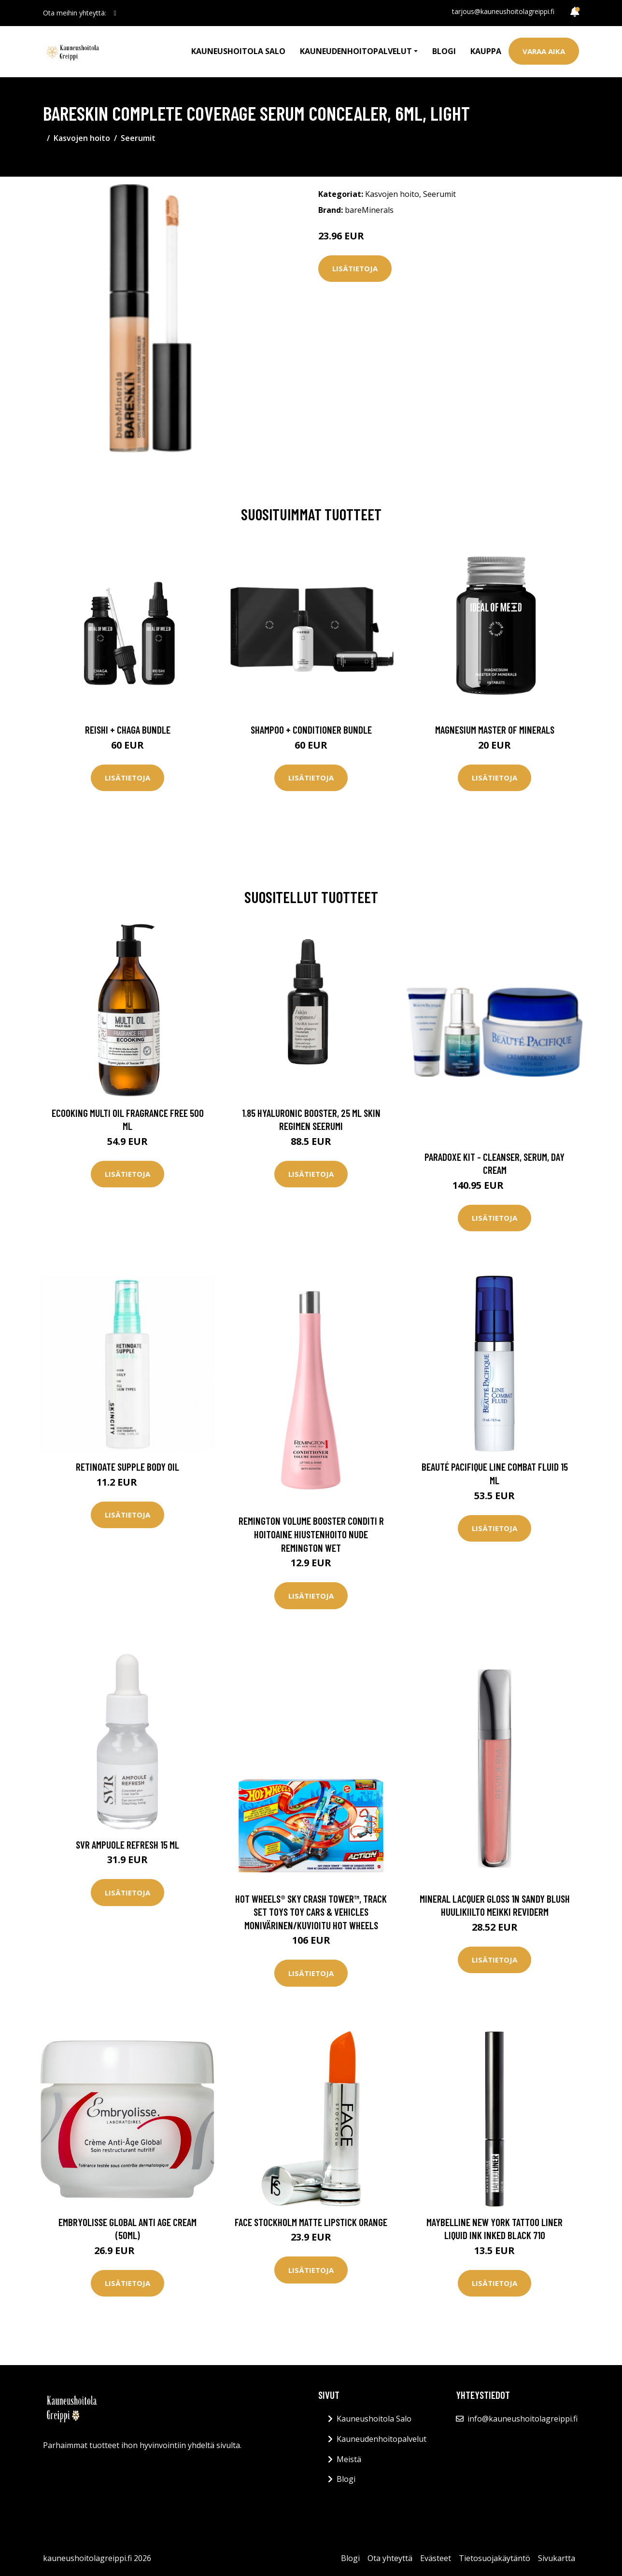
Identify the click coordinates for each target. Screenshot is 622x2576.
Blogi (444, 51)
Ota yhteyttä (390, 2558)
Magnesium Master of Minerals (494, 730)
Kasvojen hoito (82, 138)
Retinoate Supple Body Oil (127, 1467)
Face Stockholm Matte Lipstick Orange (311, 2222)
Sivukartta (556, 2558)
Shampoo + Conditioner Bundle (311, 730)
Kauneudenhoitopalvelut (381, 2439)
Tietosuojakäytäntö (494, 2558)
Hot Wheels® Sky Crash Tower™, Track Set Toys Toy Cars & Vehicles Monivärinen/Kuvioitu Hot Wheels (311, 1912)
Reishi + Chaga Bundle (127, 730)
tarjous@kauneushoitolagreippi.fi (503, 11)
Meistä (349, 2459)
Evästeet (435, 2558)
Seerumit (138, 138)
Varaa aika (544, 51)
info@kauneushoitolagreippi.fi (522, 2418)
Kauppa (485, 51)
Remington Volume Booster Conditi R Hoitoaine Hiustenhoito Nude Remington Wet (311, 1534)
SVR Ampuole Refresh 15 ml (127, 1844)
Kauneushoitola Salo (238, 51)
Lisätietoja (355, 268)
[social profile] (115, 13)
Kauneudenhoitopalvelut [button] (356, 51)
